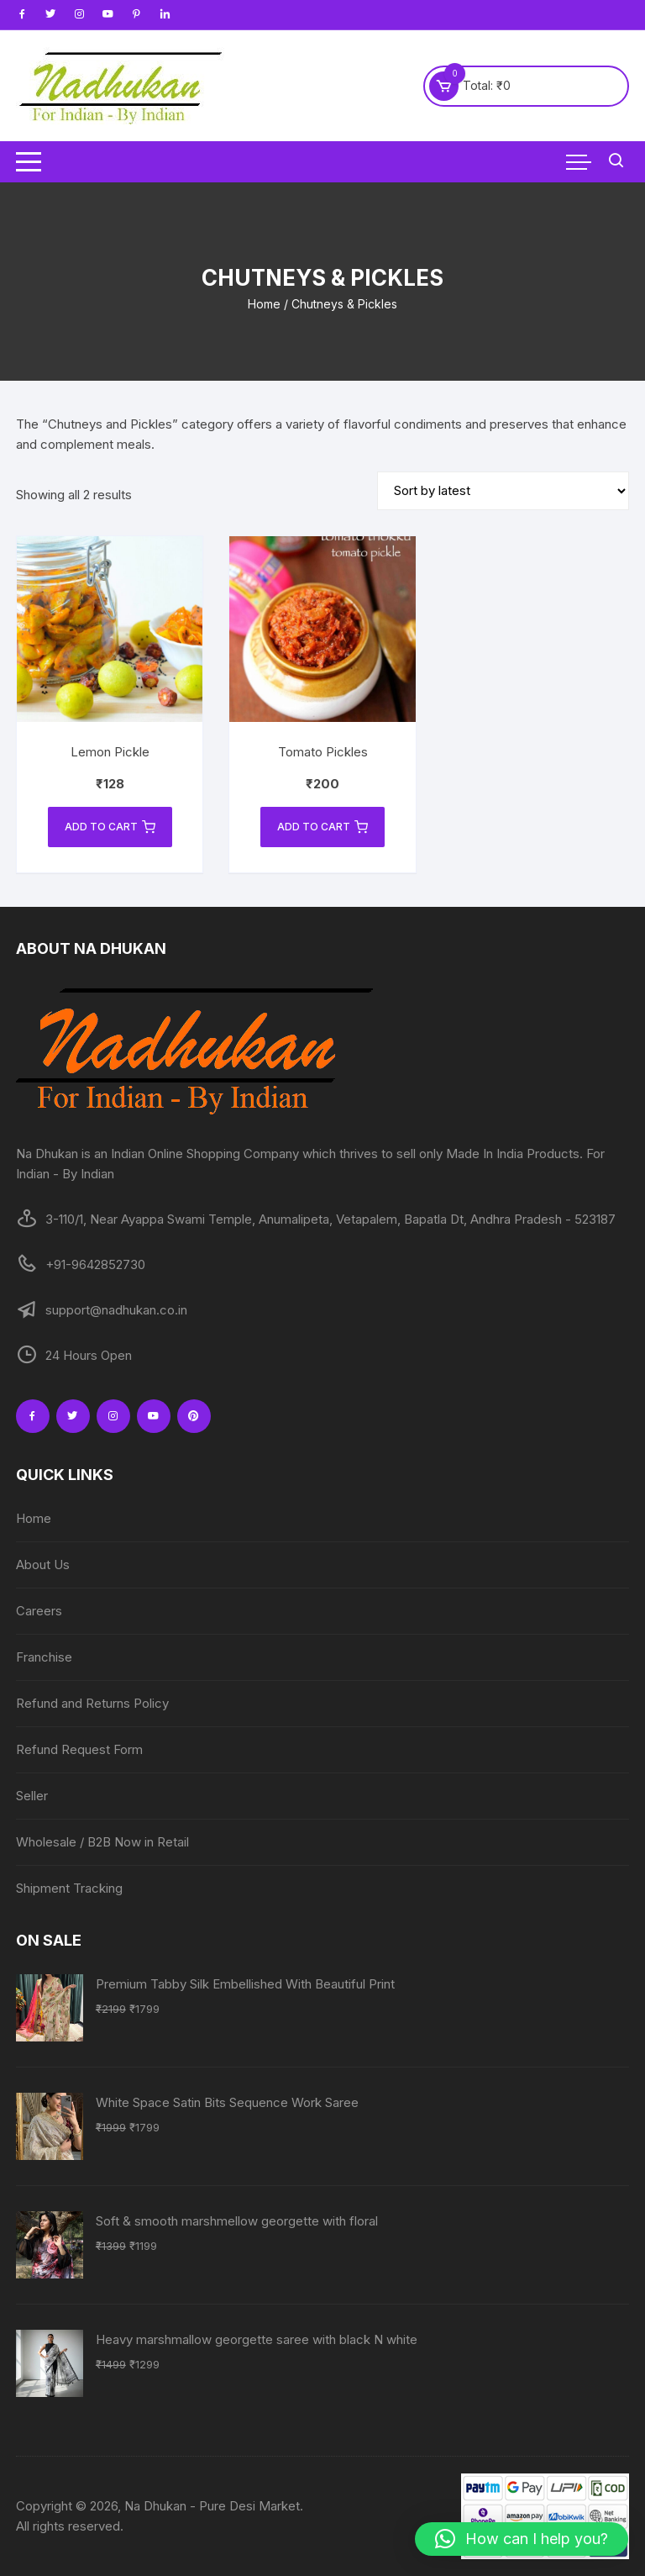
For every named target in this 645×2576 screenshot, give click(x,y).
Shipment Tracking (69, 1888)
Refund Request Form (79, 1749)
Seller (32, 1796)
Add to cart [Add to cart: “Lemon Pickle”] (110, 827)
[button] (521, 2539)
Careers (39, 1611)
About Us (43, 1564)
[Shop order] (503, 490)
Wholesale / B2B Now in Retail (102, 1842)
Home (264, 304)
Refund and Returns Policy (92, 1703)
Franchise (44, 1657)
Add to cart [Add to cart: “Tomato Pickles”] (322, 827)
